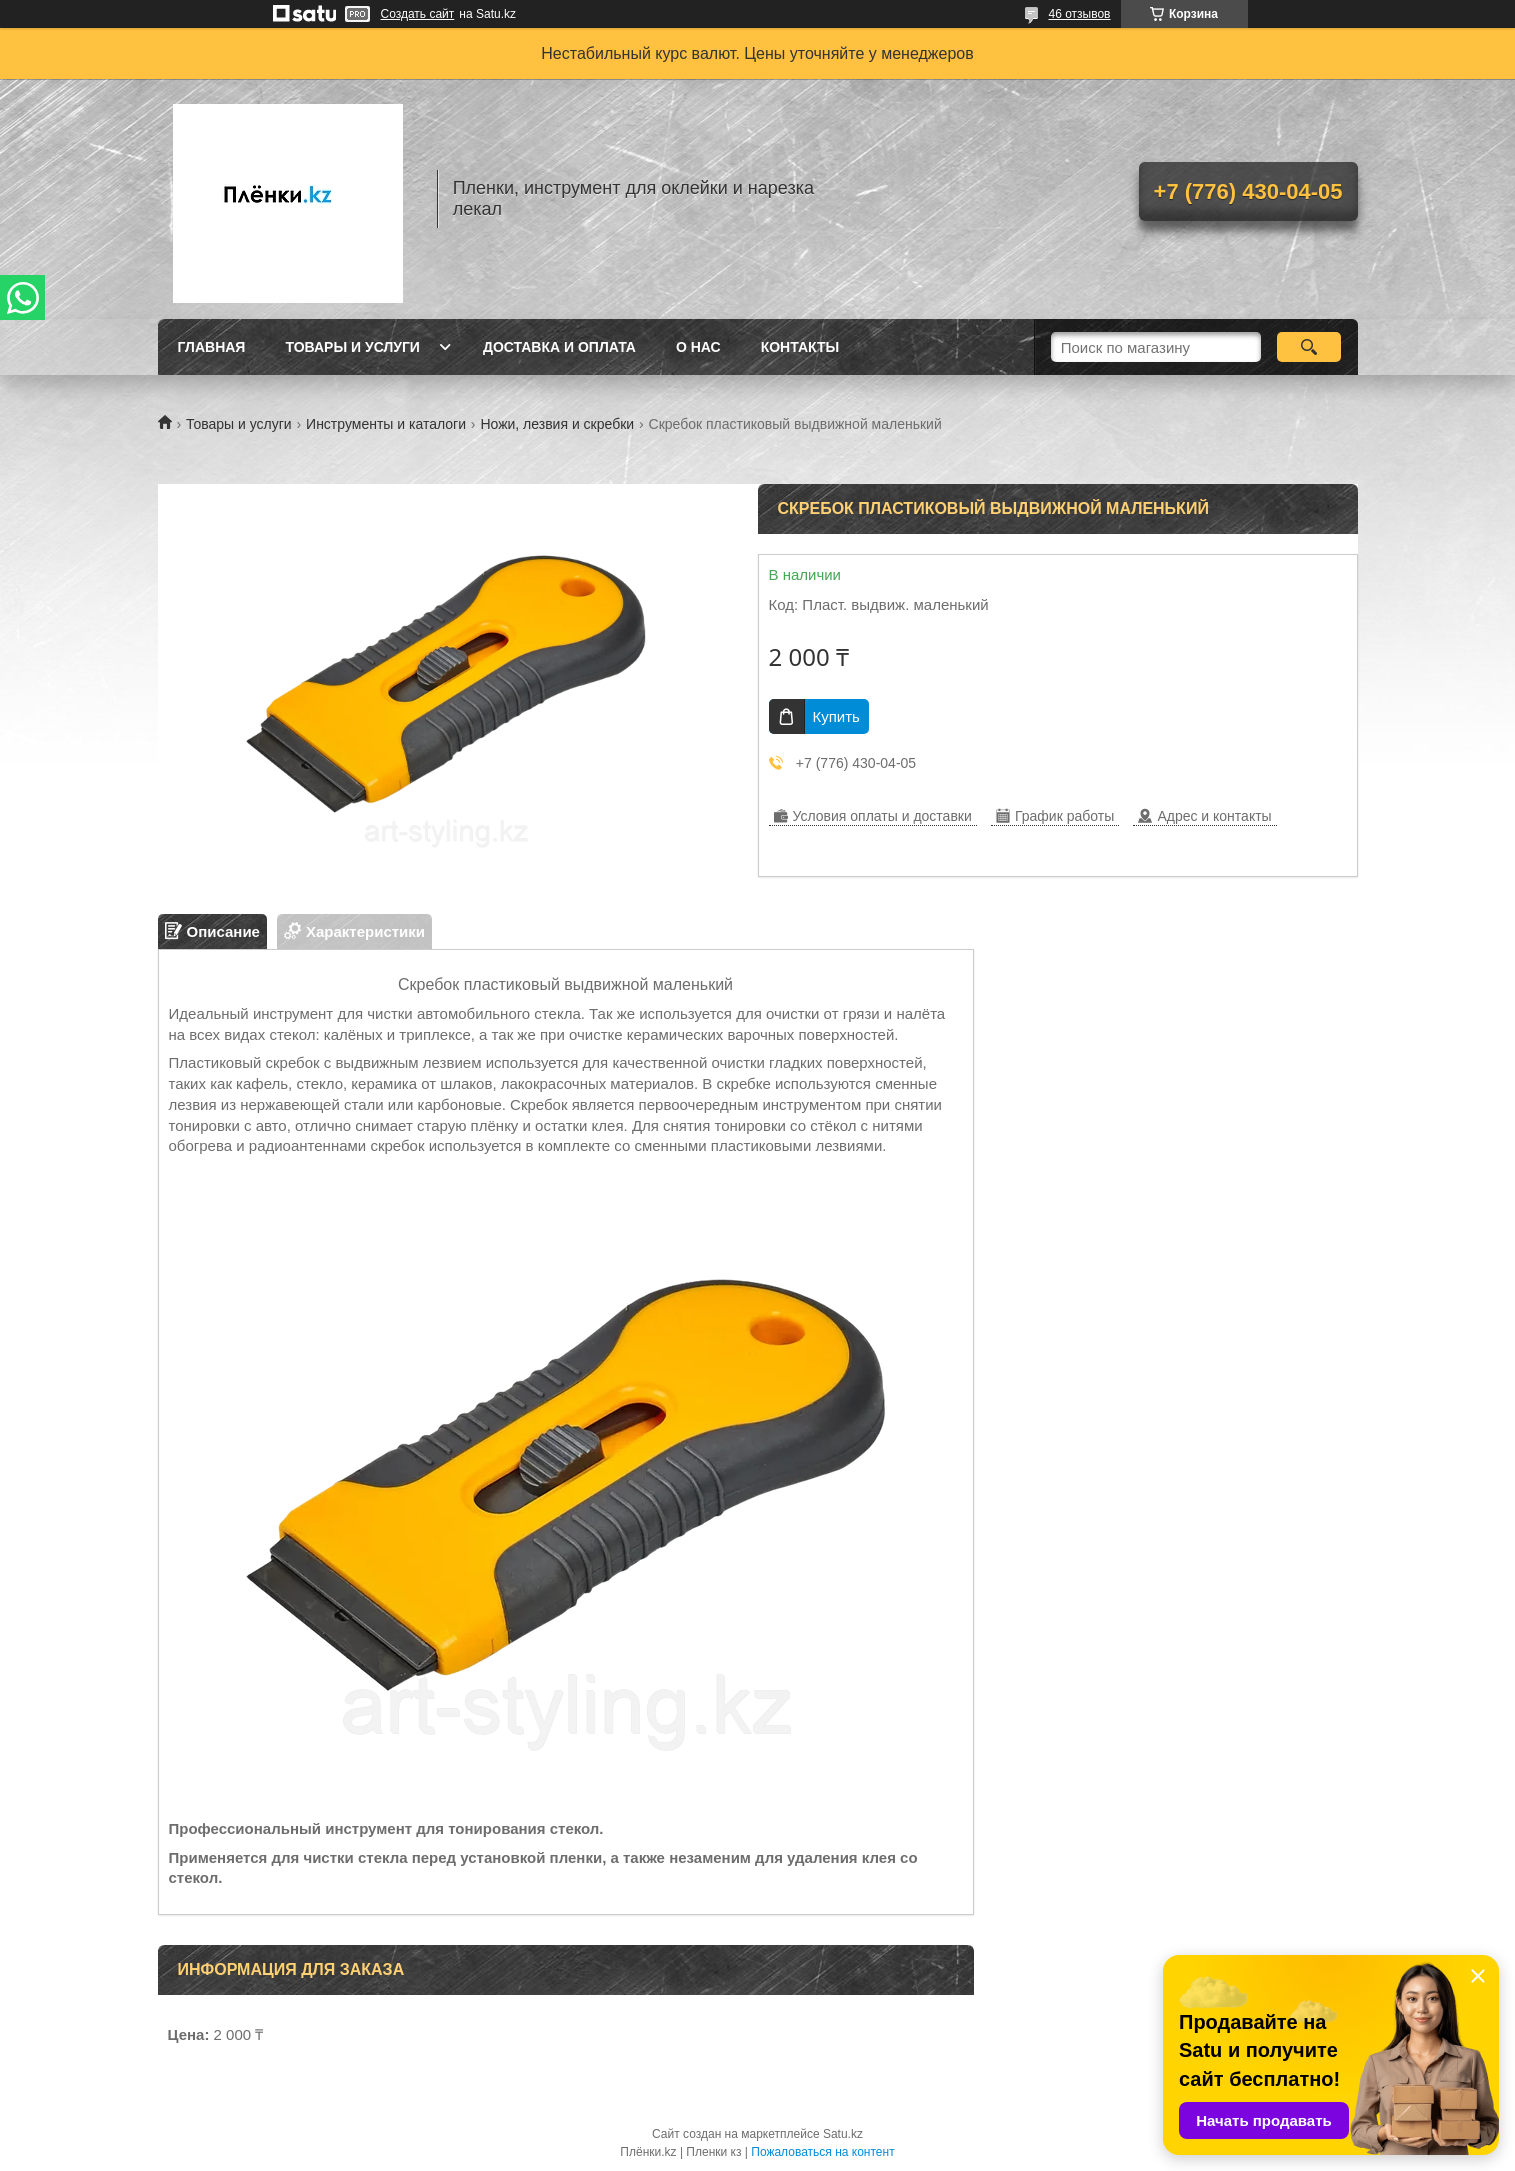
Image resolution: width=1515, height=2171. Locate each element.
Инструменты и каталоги (386, 424)
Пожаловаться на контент (822, 2152)
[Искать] (1309, 347)
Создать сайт (418, 14)
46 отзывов (1079, 14)
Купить (836, 716)
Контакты (800, 347)
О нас (698, 347)
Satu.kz (843, 2134)
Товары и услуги (352, 347)
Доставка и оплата (559, 347)
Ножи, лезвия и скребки (557, 424)
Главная (212, 347)
